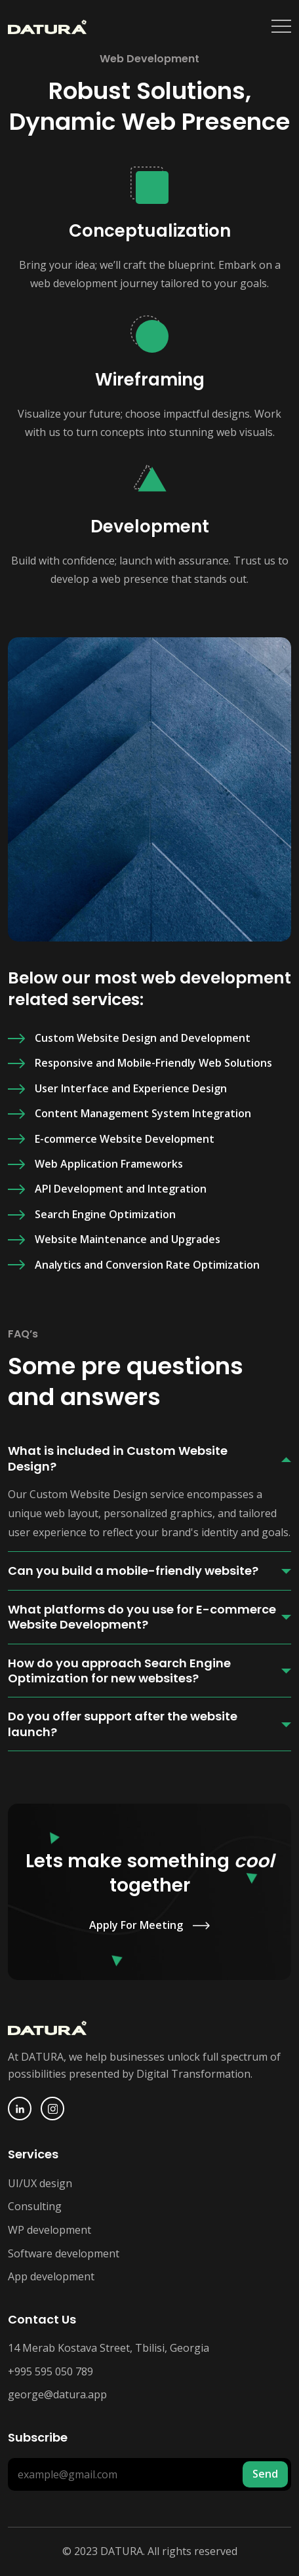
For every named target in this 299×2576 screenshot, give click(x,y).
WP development (49, 2230)
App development (51, 2276)
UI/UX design (40, 2183)
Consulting (35, 2206)
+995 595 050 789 (50, 2371)
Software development (63, 2253)
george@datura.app (57, 2394)
